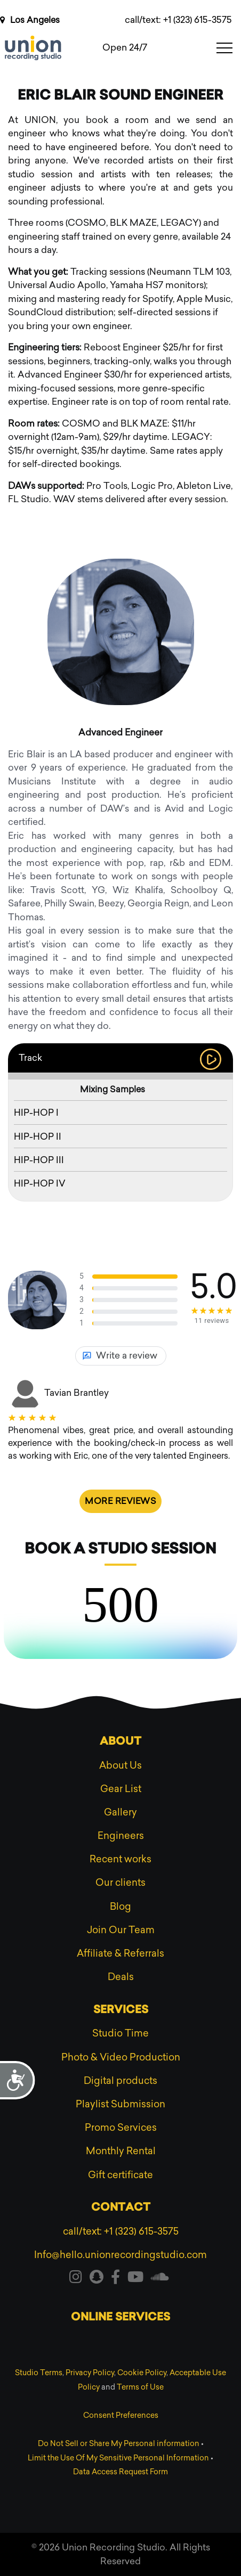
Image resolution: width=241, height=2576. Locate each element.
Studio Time (120, 2033)
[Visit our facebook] (115, 2279)
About (120, 1742)
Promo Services (121, 2127)
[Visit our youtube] (135, 2279)
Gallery (120, 1812)
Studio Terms (38, 2372)
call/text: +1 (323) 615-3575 (178, 19)
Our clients (120, 1882)
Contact (120, 2208)
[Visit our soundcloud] (160, 2279)
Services (120, 2010)
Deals (121, 1977)
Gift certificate (120, 2175)
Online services (120, 2317)
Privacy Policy (90, 2372)
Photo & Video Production (120, 2057)
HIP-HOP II (37, 1136)
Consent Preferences (120, 2415)
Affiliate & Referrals (120, 1953)
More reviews (120, 1501)
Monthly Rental (121, 2151)
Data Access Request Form (120, 2471)
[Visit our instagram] (75, 2279)
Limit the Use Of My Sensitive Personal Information (118, 2458)
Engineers (121, 1836)
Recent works (120, 1859)
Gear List (120, 1789)
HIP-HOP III (39, 1160)
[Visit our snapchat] (96, 2279)
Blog (120, 1906)
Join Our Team (121, 1930)
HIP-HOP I (36, 1112)
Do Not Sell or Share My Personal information (118, 2443)
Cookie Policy (141, 2372)
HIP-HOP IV (40, 1183)
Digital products (120, 2081)
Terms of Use (140, 2387)
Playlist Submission (120, 2104)
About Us (120, 1765)
